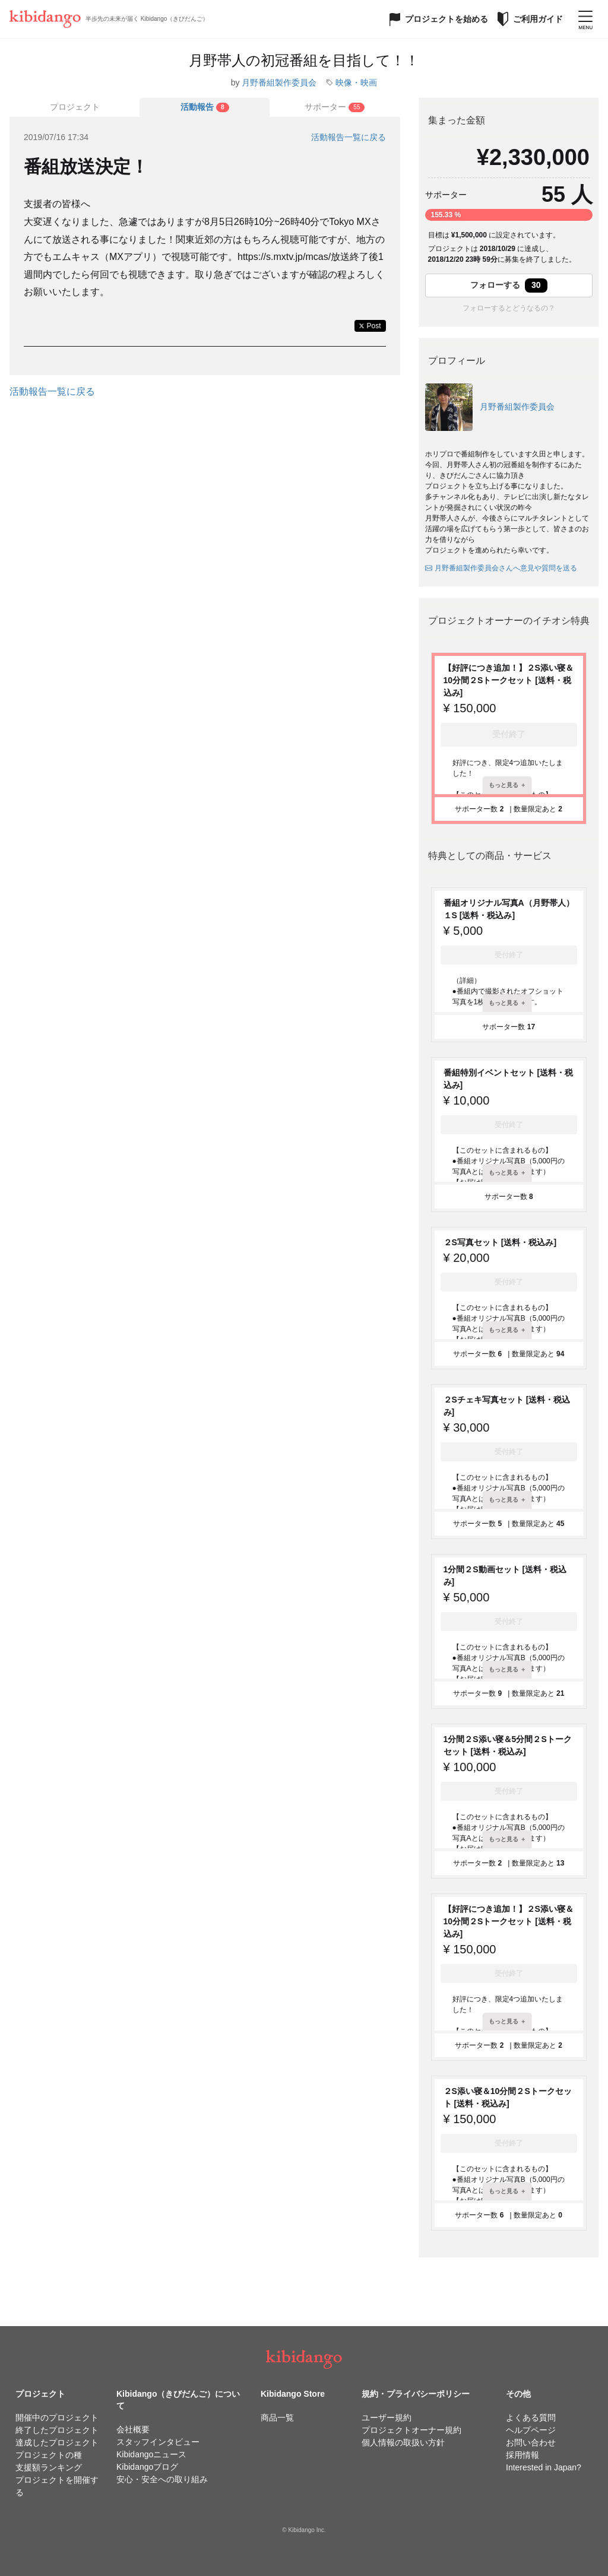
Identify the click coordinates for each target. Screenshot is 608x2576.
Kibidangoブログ (147, 2467)
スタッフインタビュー (158, 2442)
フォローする (508, 285)
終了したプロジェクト (57, 2430)
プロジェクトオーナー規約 (411, 2430)
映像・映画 (356, 82)
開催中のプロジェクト (57, 2417)
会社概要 (133, 2429)
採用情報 (522, 2455)
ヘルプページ (531, 2430)
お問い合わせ (531, 2442)
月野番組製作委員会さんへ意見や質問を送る (501, 568)
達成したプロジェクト (57, 2442)
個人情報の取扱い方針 (403, 2442)
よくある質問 (531, 2417)
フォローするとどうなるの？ (509, 308)
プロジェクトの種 (48, 2455)
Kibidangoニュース (151, 2454)
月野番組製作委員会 (279, 82)
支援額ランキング (48, 2467)
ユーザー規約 (386, 2417)
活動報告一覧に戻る (348, 137)
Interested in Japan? (543, 2467)
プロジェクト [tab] (75, 107)
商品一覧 (277, 2417)
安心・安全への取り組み (162, 2479)
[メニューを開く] (585, 19)
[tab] (205, 107)
